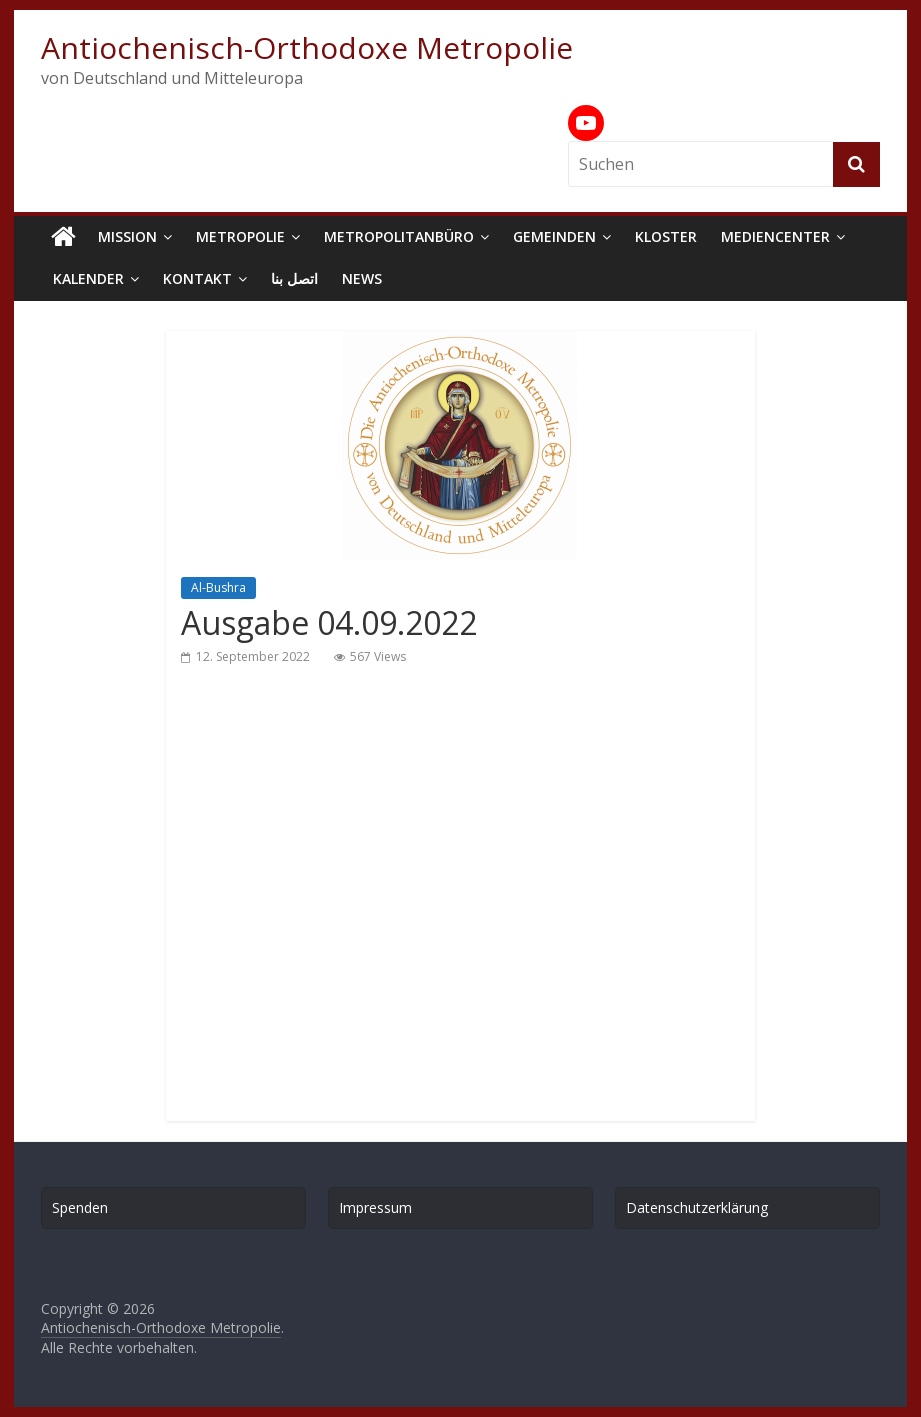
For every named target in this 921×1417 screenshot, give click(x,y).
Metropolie (240, 236)
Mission (127, 236)
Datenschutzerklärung (697, 1207)
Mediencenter (775, 236)
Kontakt (197, 278)
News (362, 278)
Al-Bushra (218, 587)
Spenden (80, 1207)
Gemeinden (554, 236)
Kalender (88, 278)
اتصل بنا (294, 278)
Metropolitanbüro (399, 236)
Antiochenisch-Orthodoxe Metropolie (307, 47)
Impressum (375, 1207)
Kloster (666, 236)
